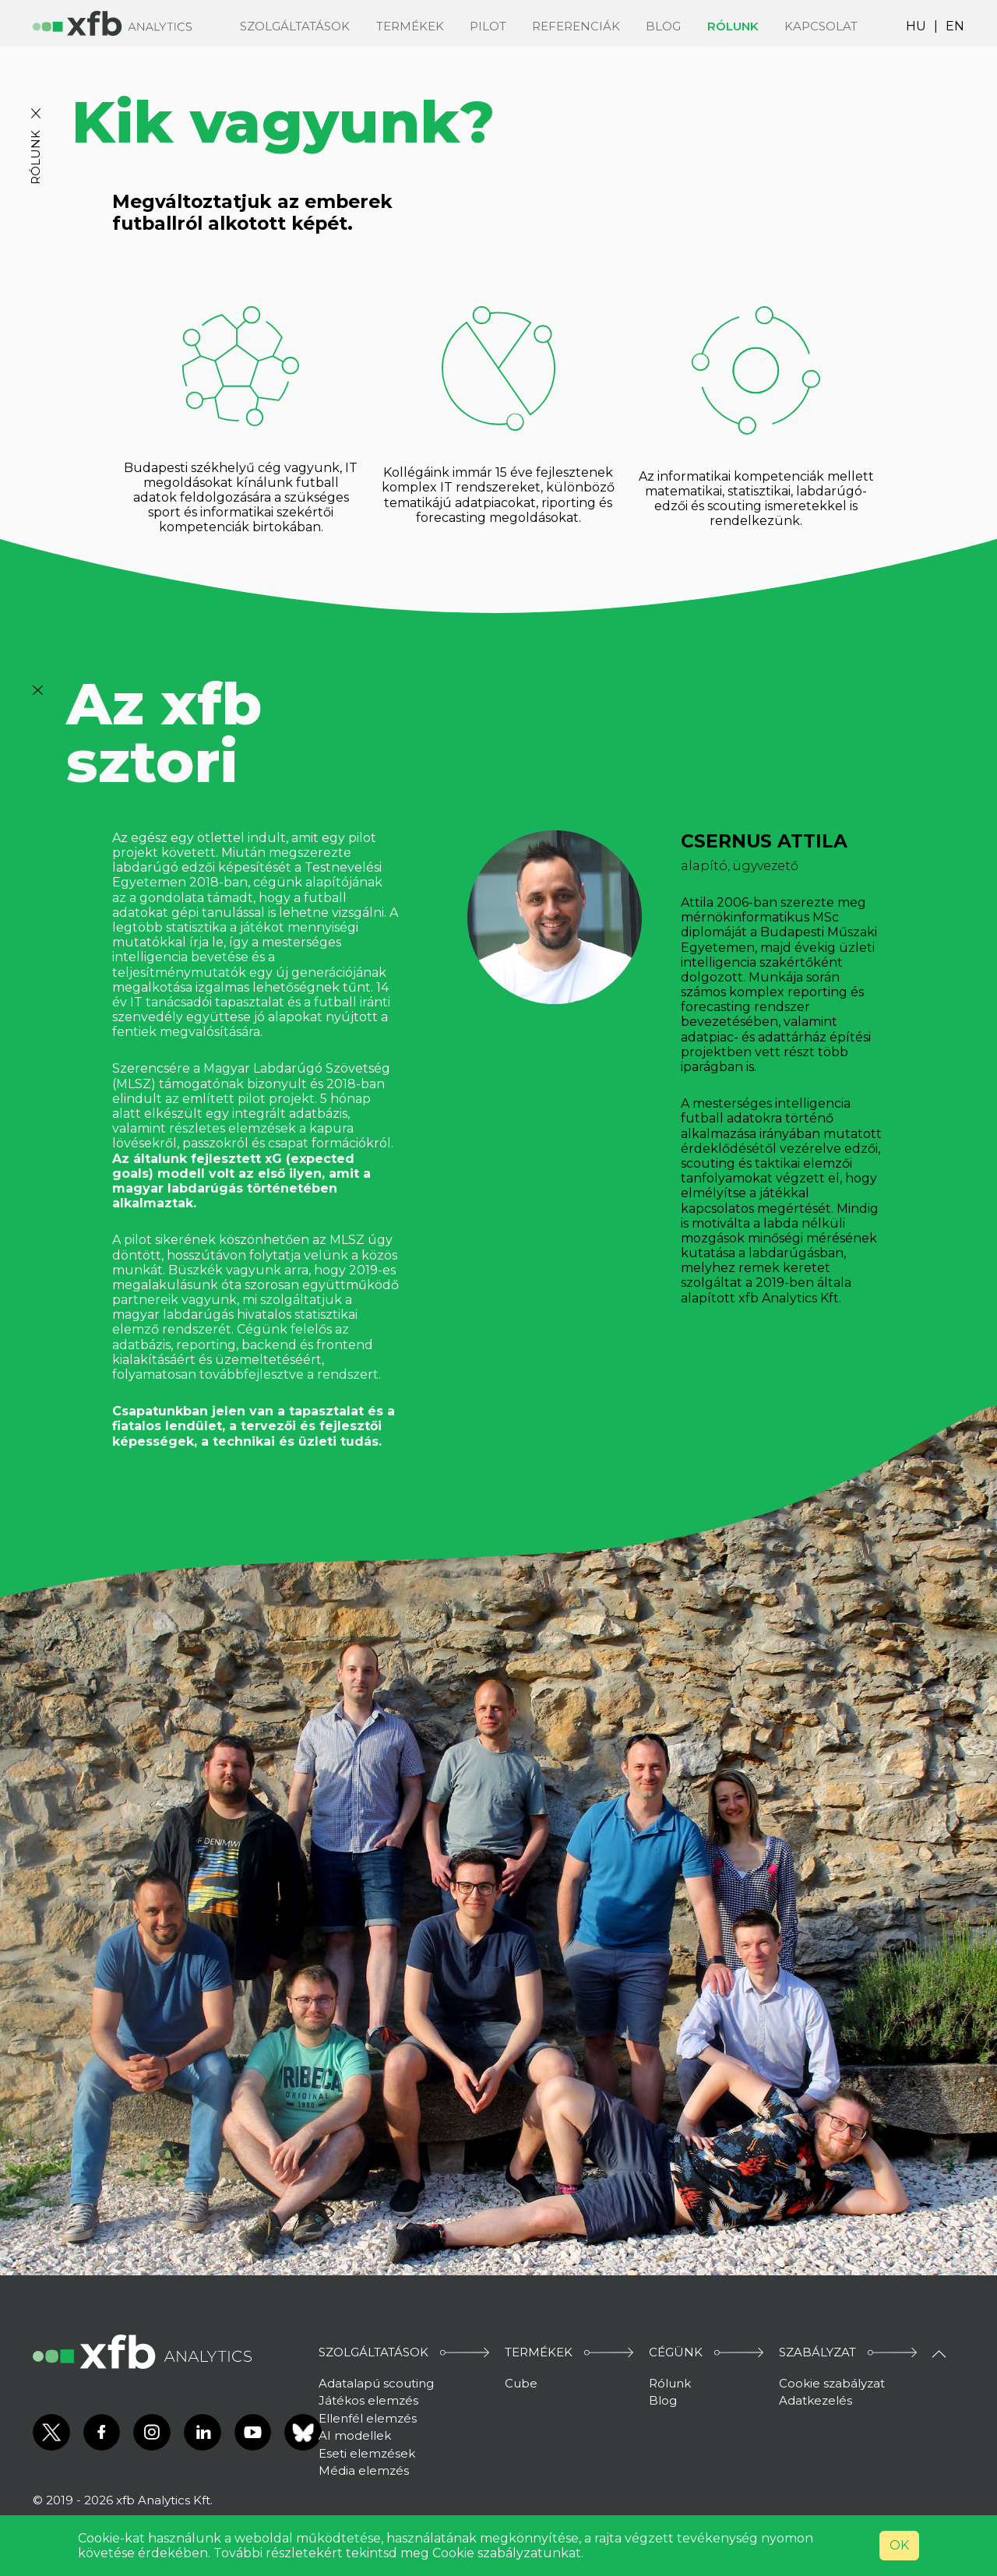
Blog (663, 26)
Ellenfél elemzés (368, 2418)
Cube (521, 2383)
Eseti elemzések (367, 2453)
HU (916, 26)
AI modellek (355, 2435)
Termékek (410, 26)
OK (899, 2545)
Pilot (488, 26)
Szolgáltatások (295, 26)
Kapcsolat (821, 26)
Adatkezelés (815, 2400)
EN (955, 26)
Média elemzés (364, 2470)
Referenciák (576, 26)
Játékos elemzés (368, 2400)
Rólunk (733, 26)
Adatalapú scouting (376, 2383)
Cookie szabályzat (832, 2383)
